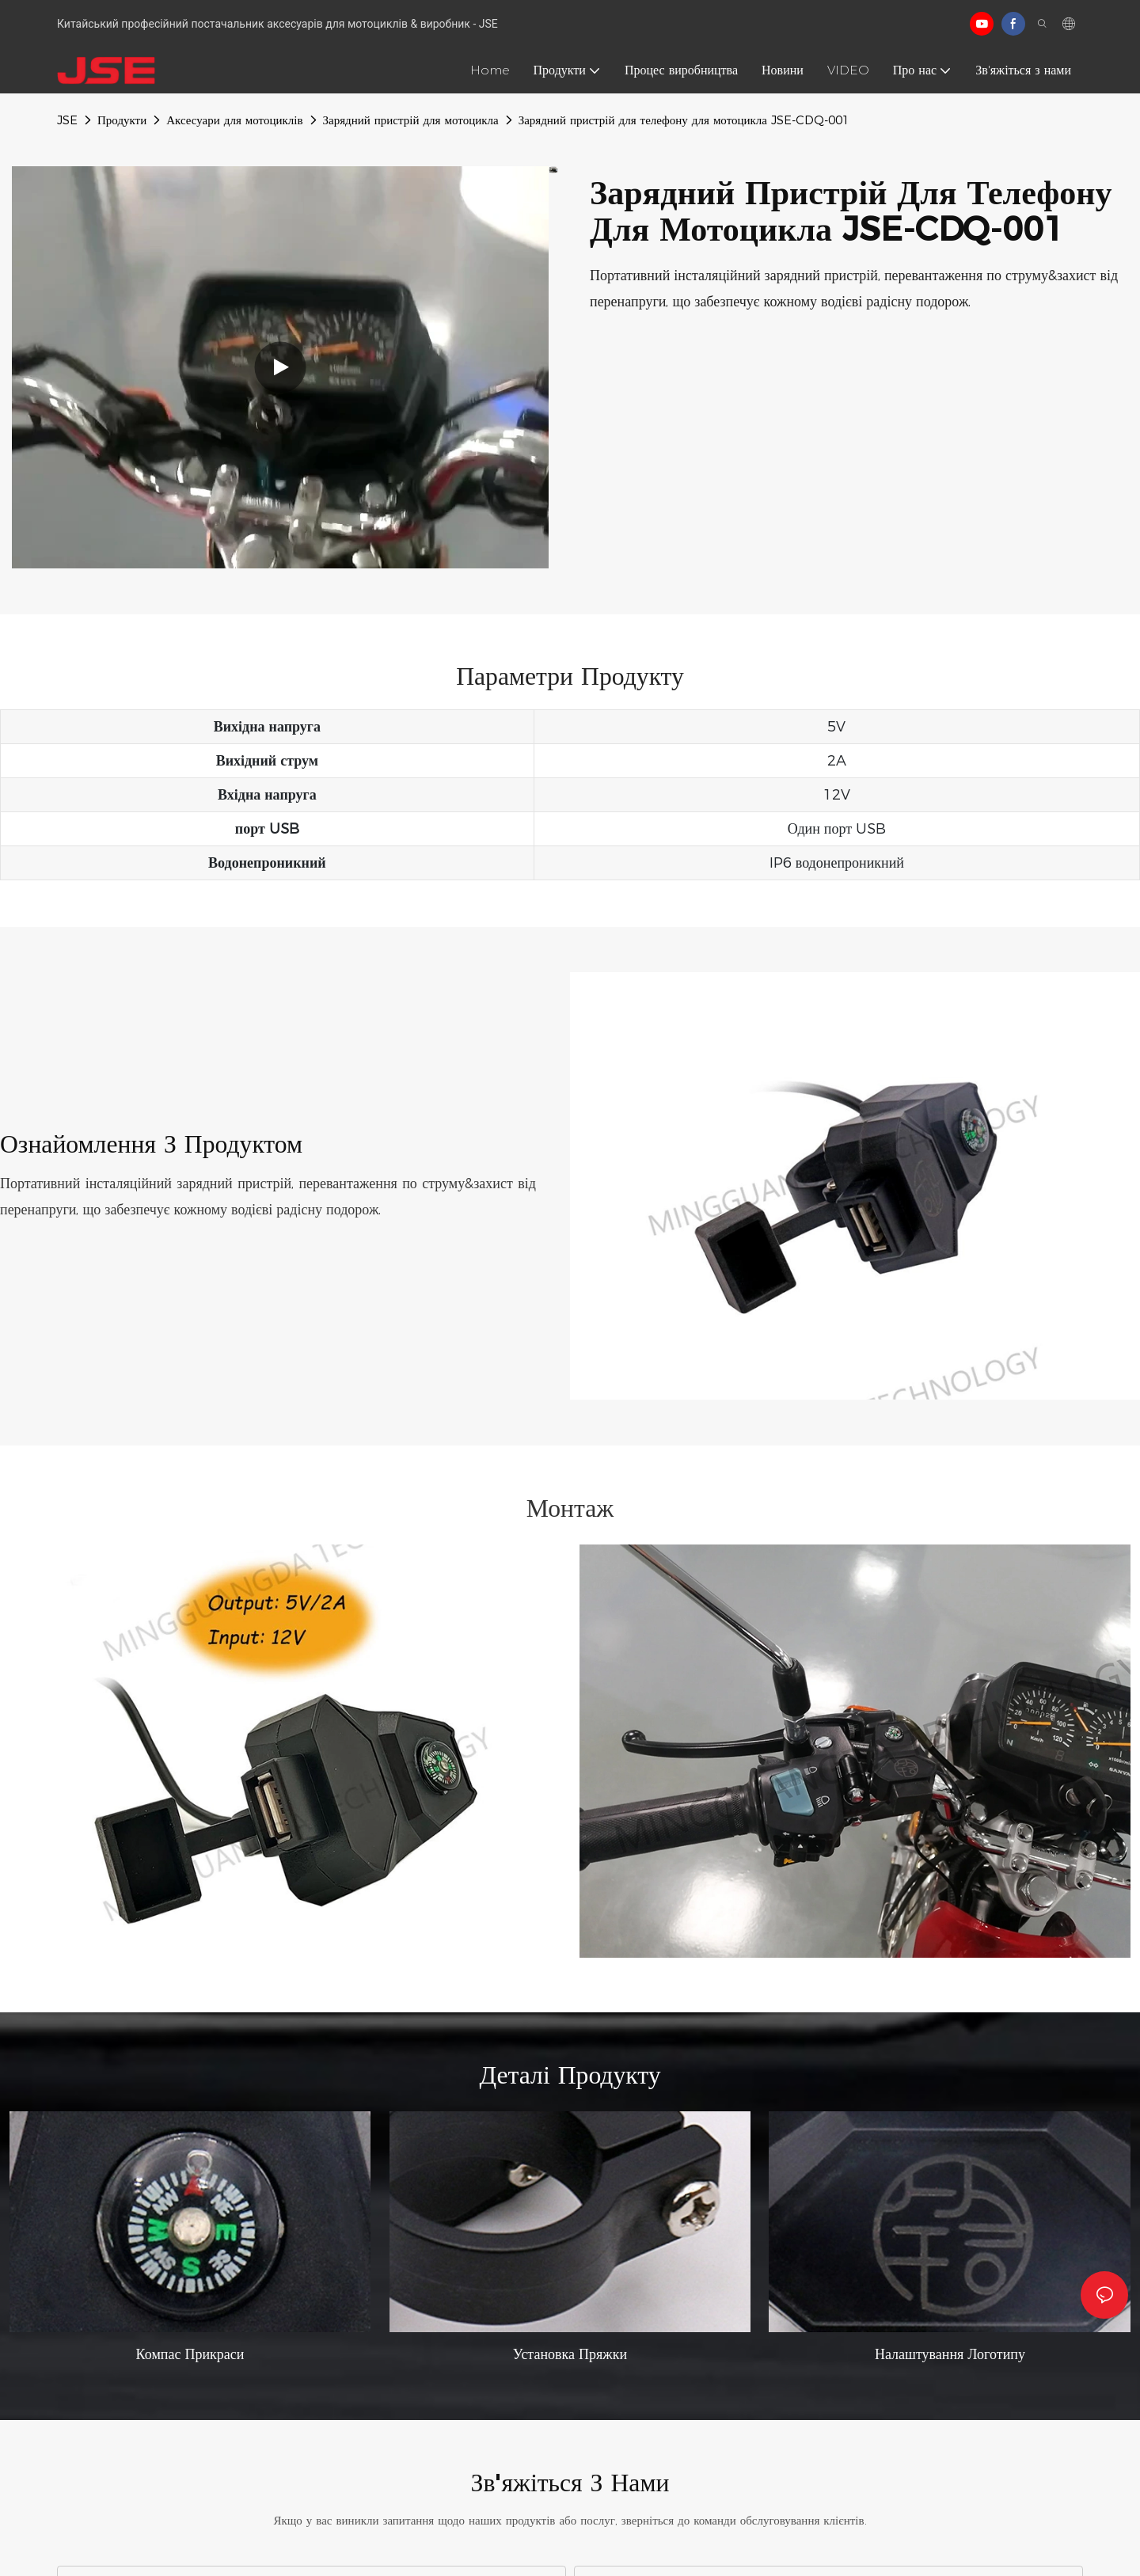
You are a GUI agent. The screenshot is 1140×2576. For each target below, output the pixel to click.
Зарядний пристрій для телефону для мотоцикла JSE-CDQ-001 (684, 119)
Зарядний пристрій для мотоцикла (411, 119)
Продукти (121, 119)
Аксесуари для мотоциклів (234, 119)
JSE (67, 119)
